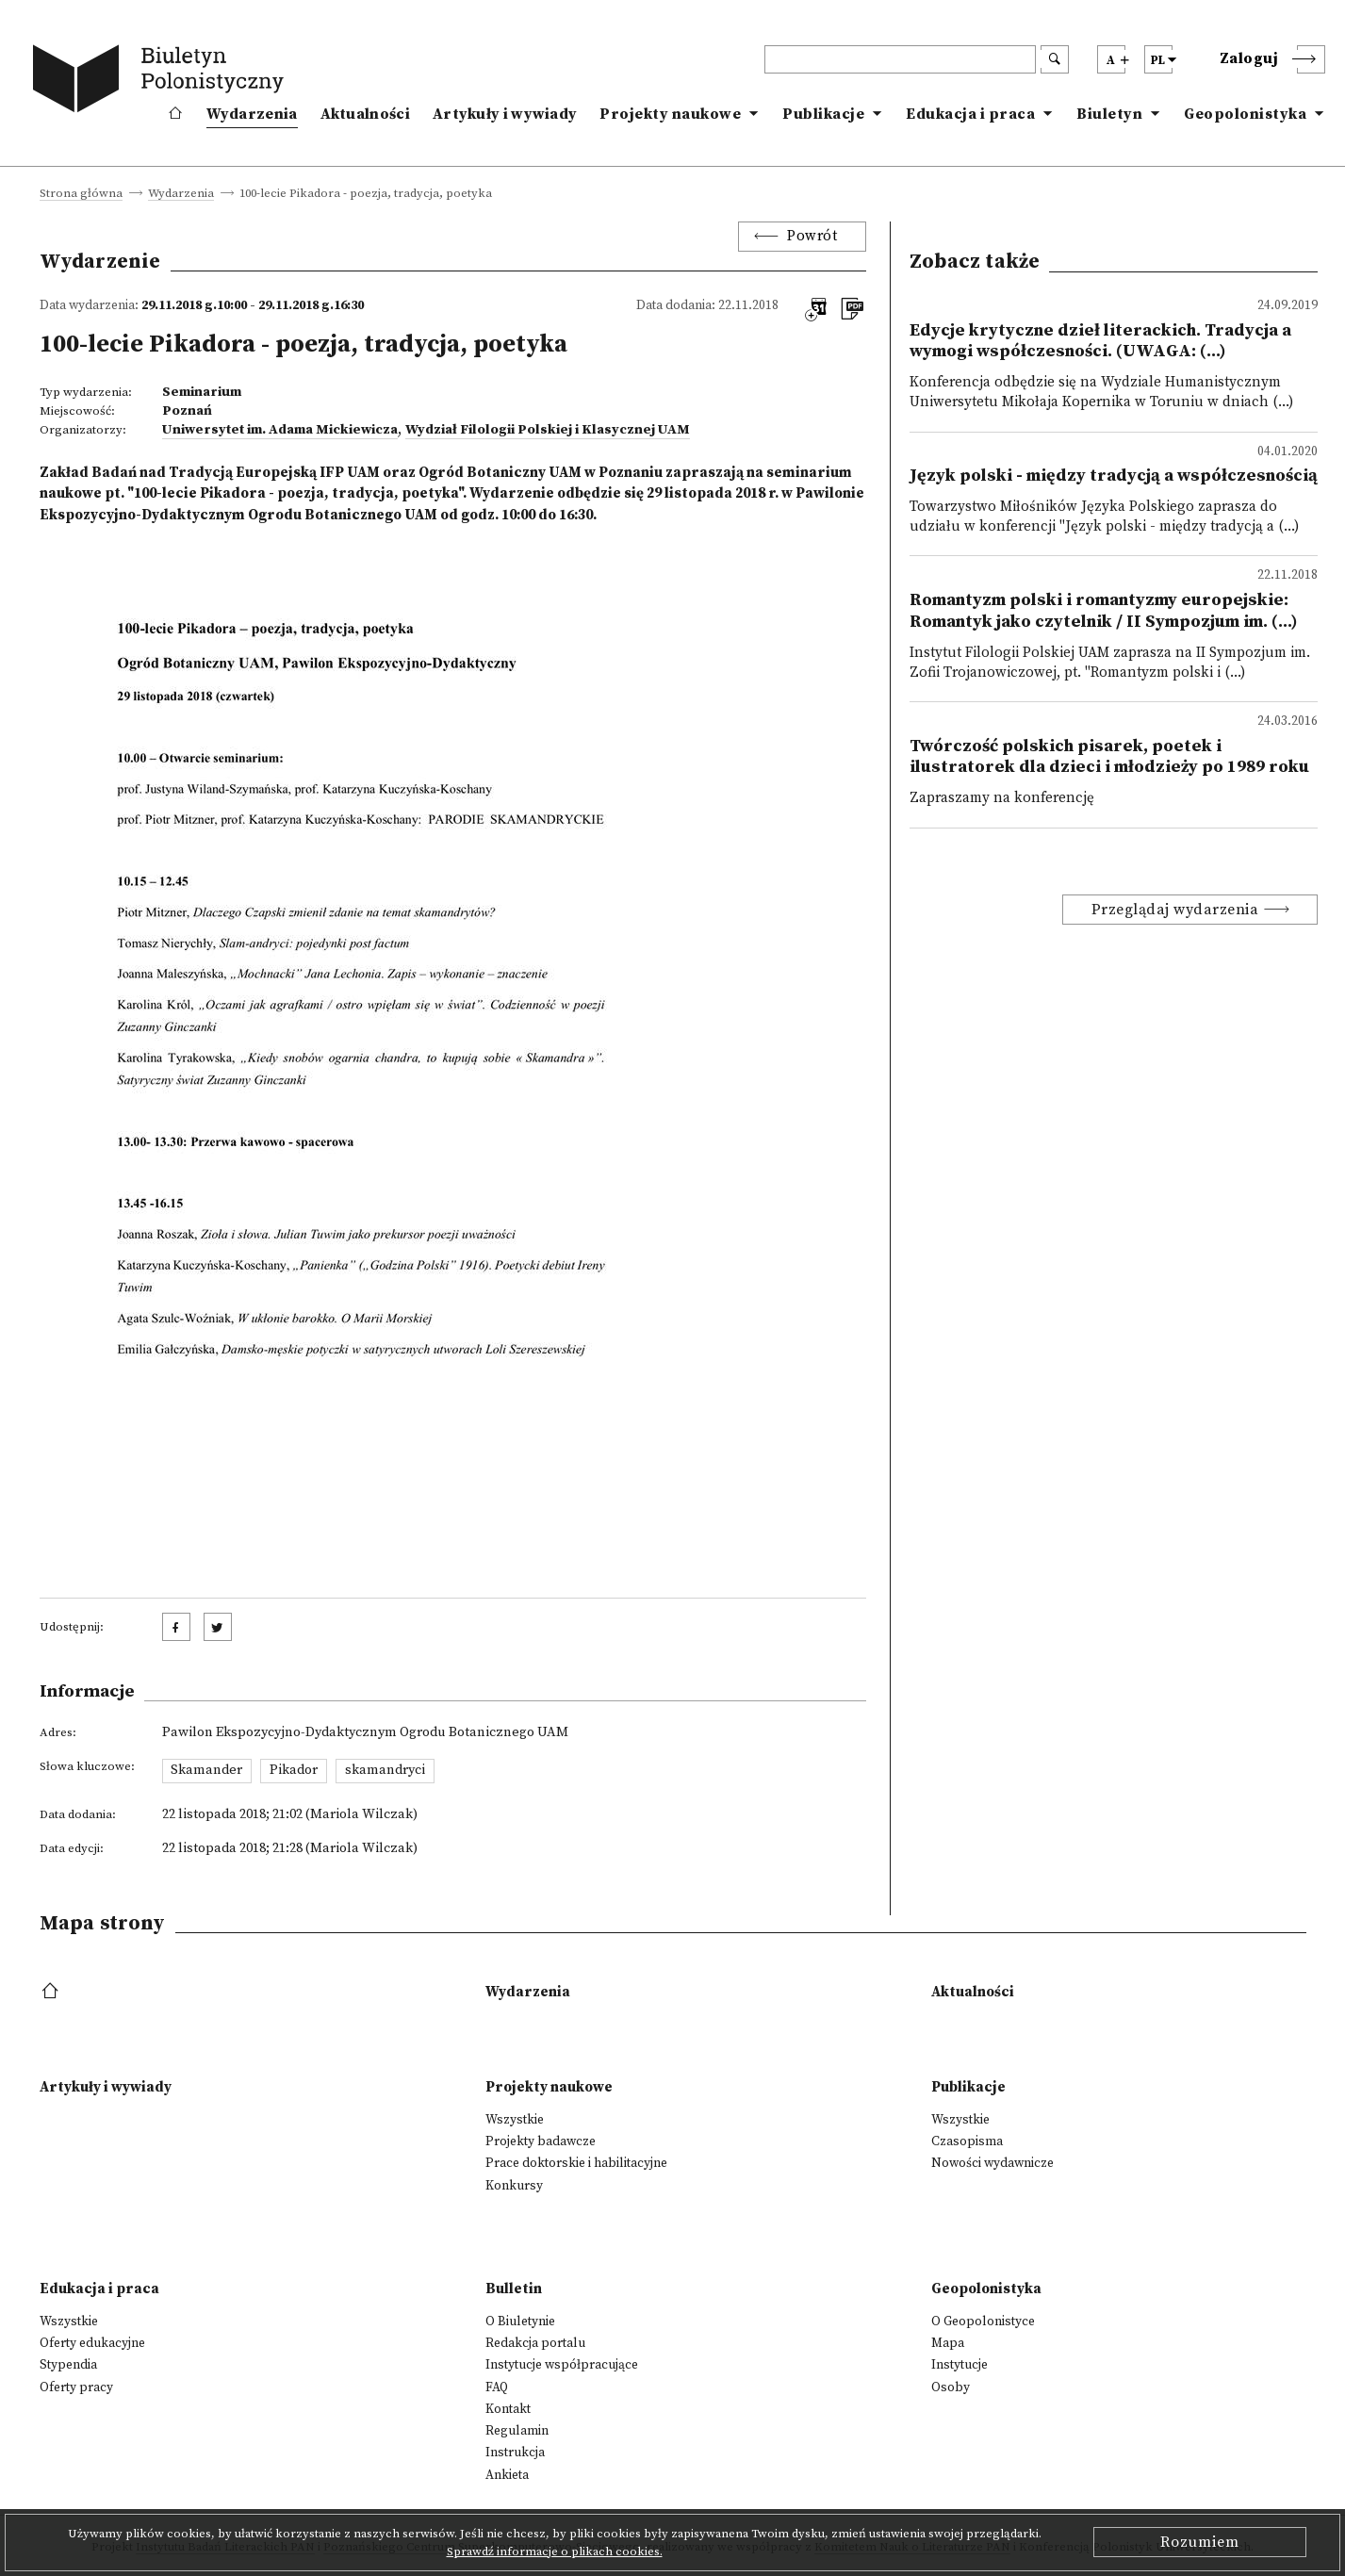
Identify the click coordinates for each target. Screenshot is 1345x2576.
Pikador (294, 1770)
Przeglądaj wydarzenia (1175, 909)
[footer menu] (52, 1992)
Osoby (950, 2387)
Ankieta (507, 2475)
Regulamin (517, 2430)
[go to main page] (162, 82)
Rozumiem (1199, 2542)
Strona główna (81, 194)
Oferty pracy (76, 2387)
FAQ (496, 2387)
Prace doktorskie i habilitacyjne (576, 2163)
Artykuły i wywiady (505, 114)
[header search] (900, 59)
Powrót (812, 236)
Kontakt (508, 2409)
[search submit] (1055, 59)
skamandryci (385, 1770)
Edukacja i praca (970, 114)
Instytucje (959, 2364)
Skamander (206, 1770)
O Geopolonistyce (983, 2321)
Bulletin (513, 2289)
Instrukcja (515, 2452)
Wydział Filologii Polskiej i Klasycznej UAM (547, 429)
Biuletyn (1109, 114)
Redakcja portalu (535, 2343)
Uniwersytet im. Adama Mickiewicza (280, 429)
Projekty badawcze (540, 2141)
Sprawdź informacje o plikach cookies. (555, 2551)
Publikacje (823, 114)
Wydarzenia (252, 114)
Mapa (947, 2343)
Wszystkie (514, 2119)
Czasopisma (967, 2141)
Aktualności (365, 114)
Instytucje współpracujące (561, 2364)
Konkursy (514, 2185)
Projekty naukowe (670, 114)
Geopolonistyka (1245, 114)
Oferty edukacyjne (92, 2343)
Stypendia (68, 2364)
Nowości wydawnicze (992, 2163)
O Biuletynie (520, 2321)
